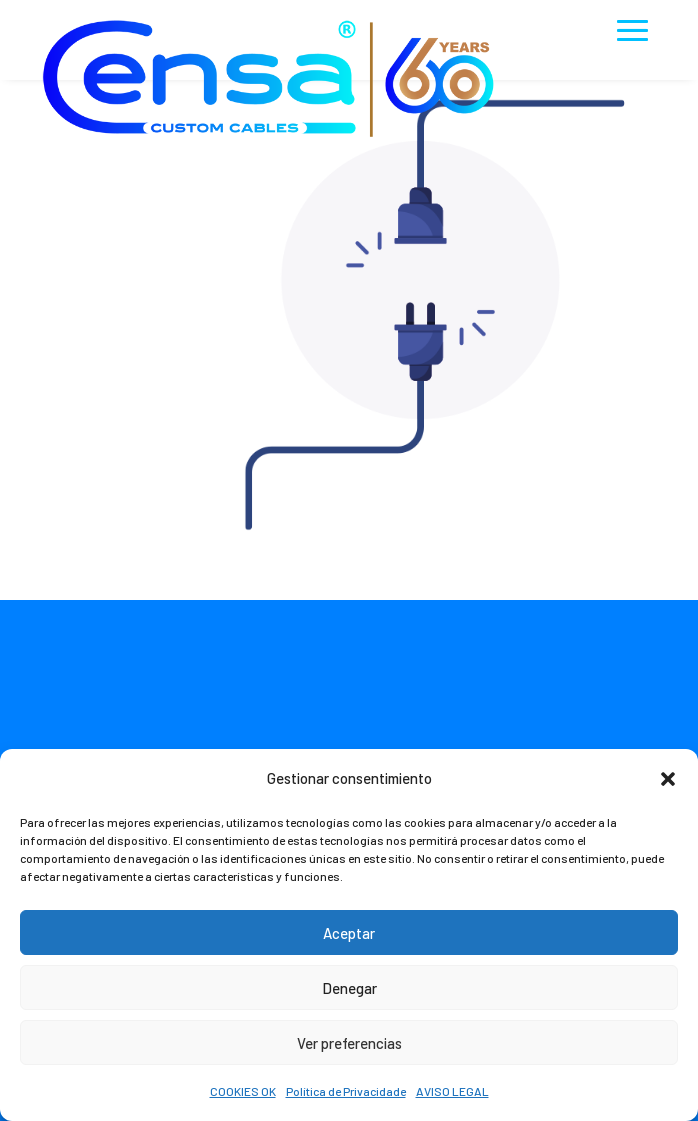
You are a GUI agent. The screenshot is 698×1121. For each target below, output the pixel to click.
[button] (668, 779)
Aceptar (349, 933)
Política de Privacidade (346, 1091)
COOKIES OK (243, 1091)
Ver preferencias (349, 1043)
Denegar (349, 988)
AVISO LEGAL (452, 1091)
